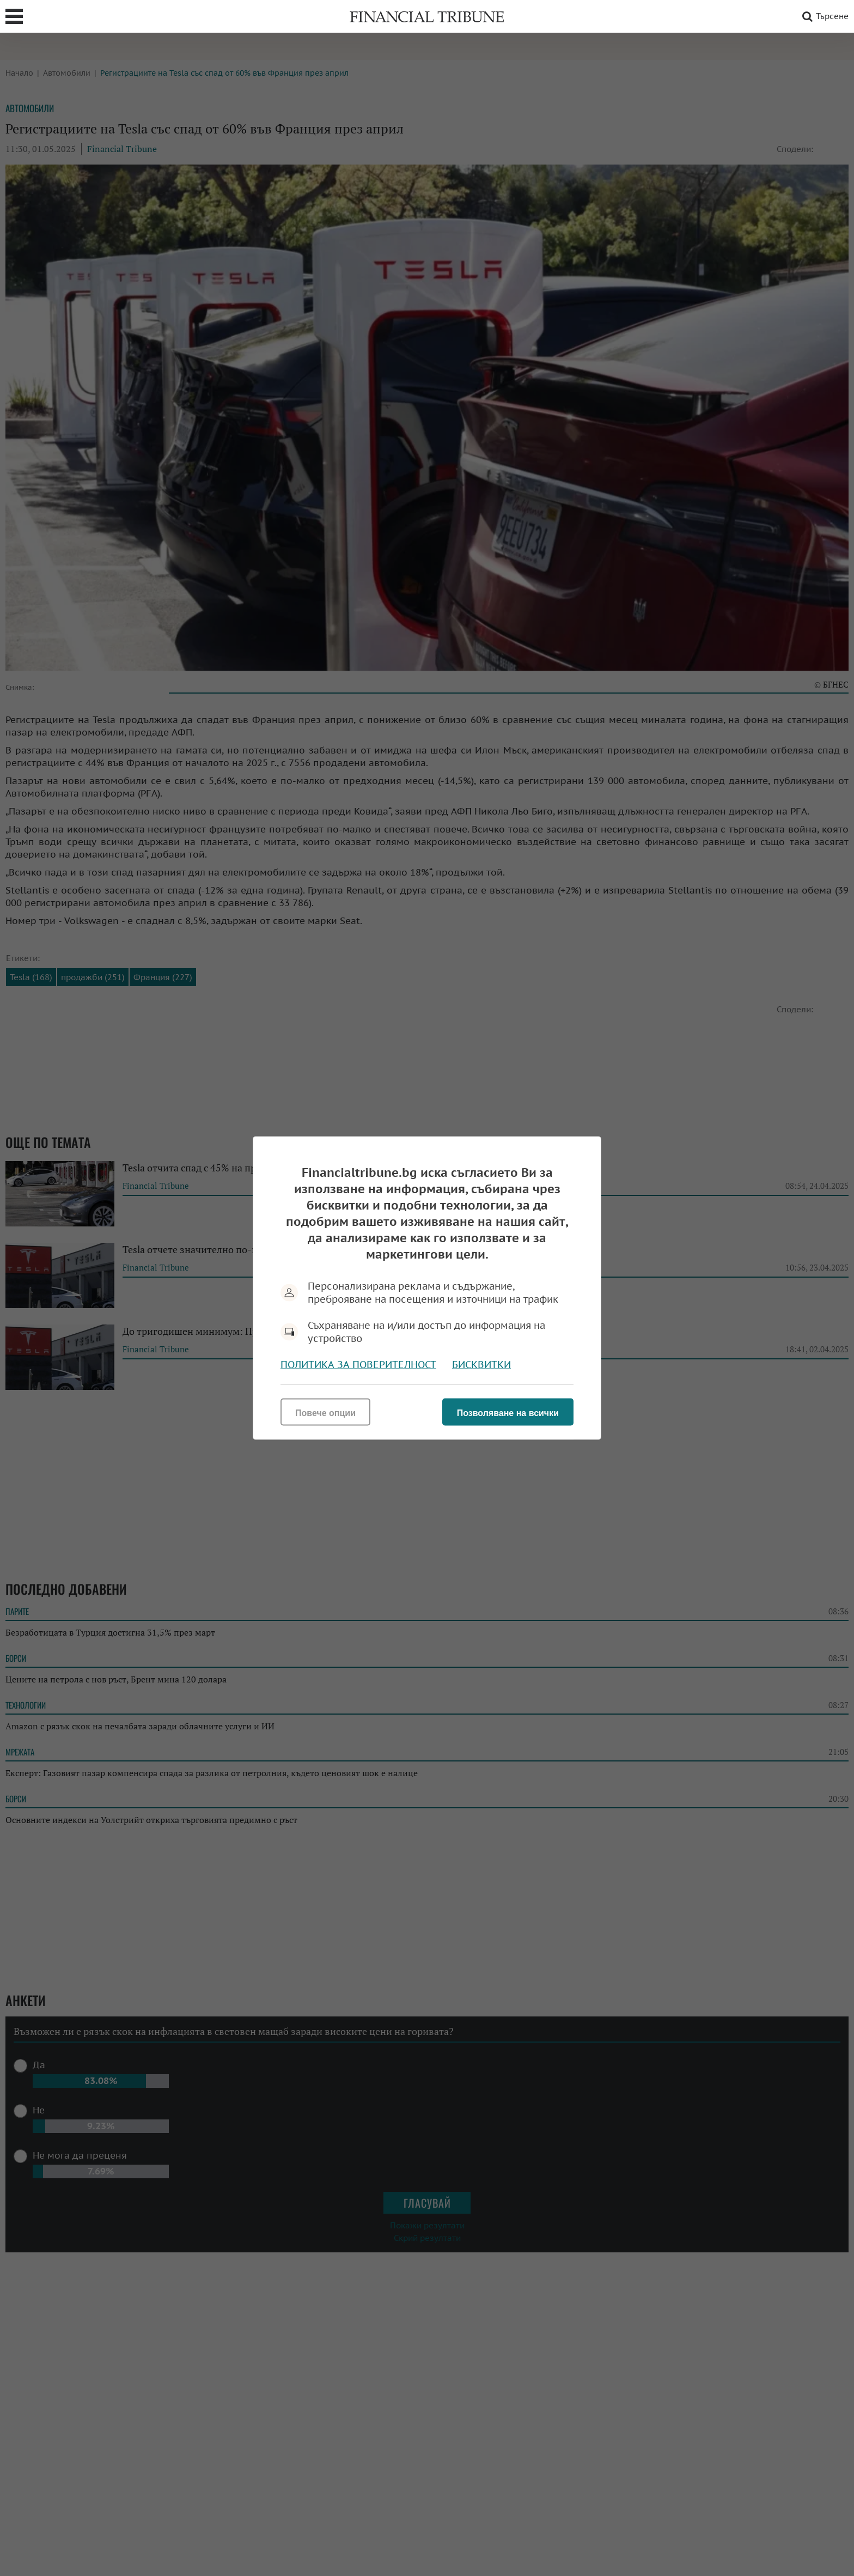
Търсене (823, 16)
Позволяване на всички (508, 1413)
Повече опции (325, 1413)
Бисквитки (481, 1364)
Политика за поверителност (358, 1364)
